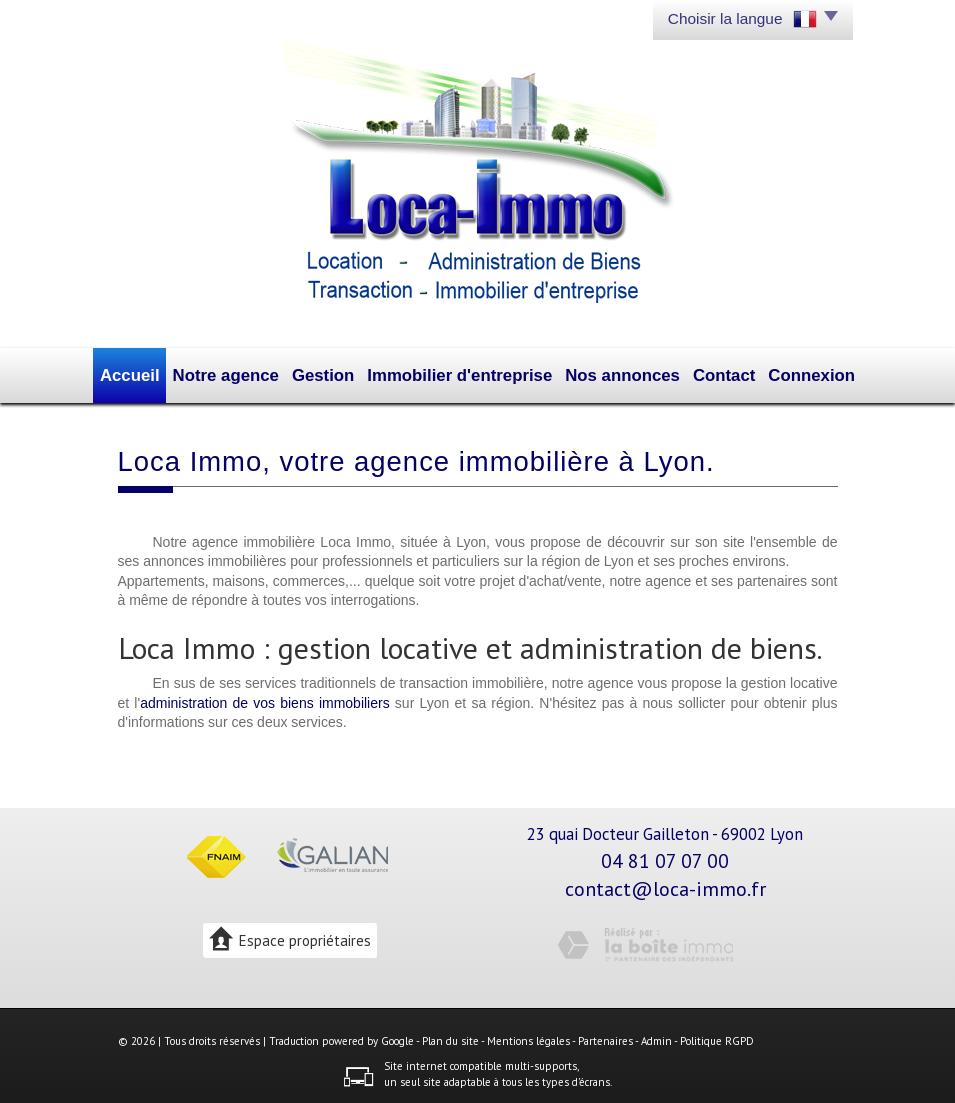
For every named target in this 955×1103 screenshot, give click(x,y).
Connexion (790, 373)
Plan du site (450, 1037)
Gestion (337, 373)
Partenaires (605, 1037)
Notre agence (245, 373)
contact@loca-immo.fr (665, 884)
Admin (656, 1037)
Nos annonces (610, 373)
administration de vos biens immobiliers (265, 698)
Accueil (154, 373)
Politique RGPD (717, 1037)
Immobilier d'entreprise (463, 373)
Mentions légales (528, 1037)
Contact (706, 373)
